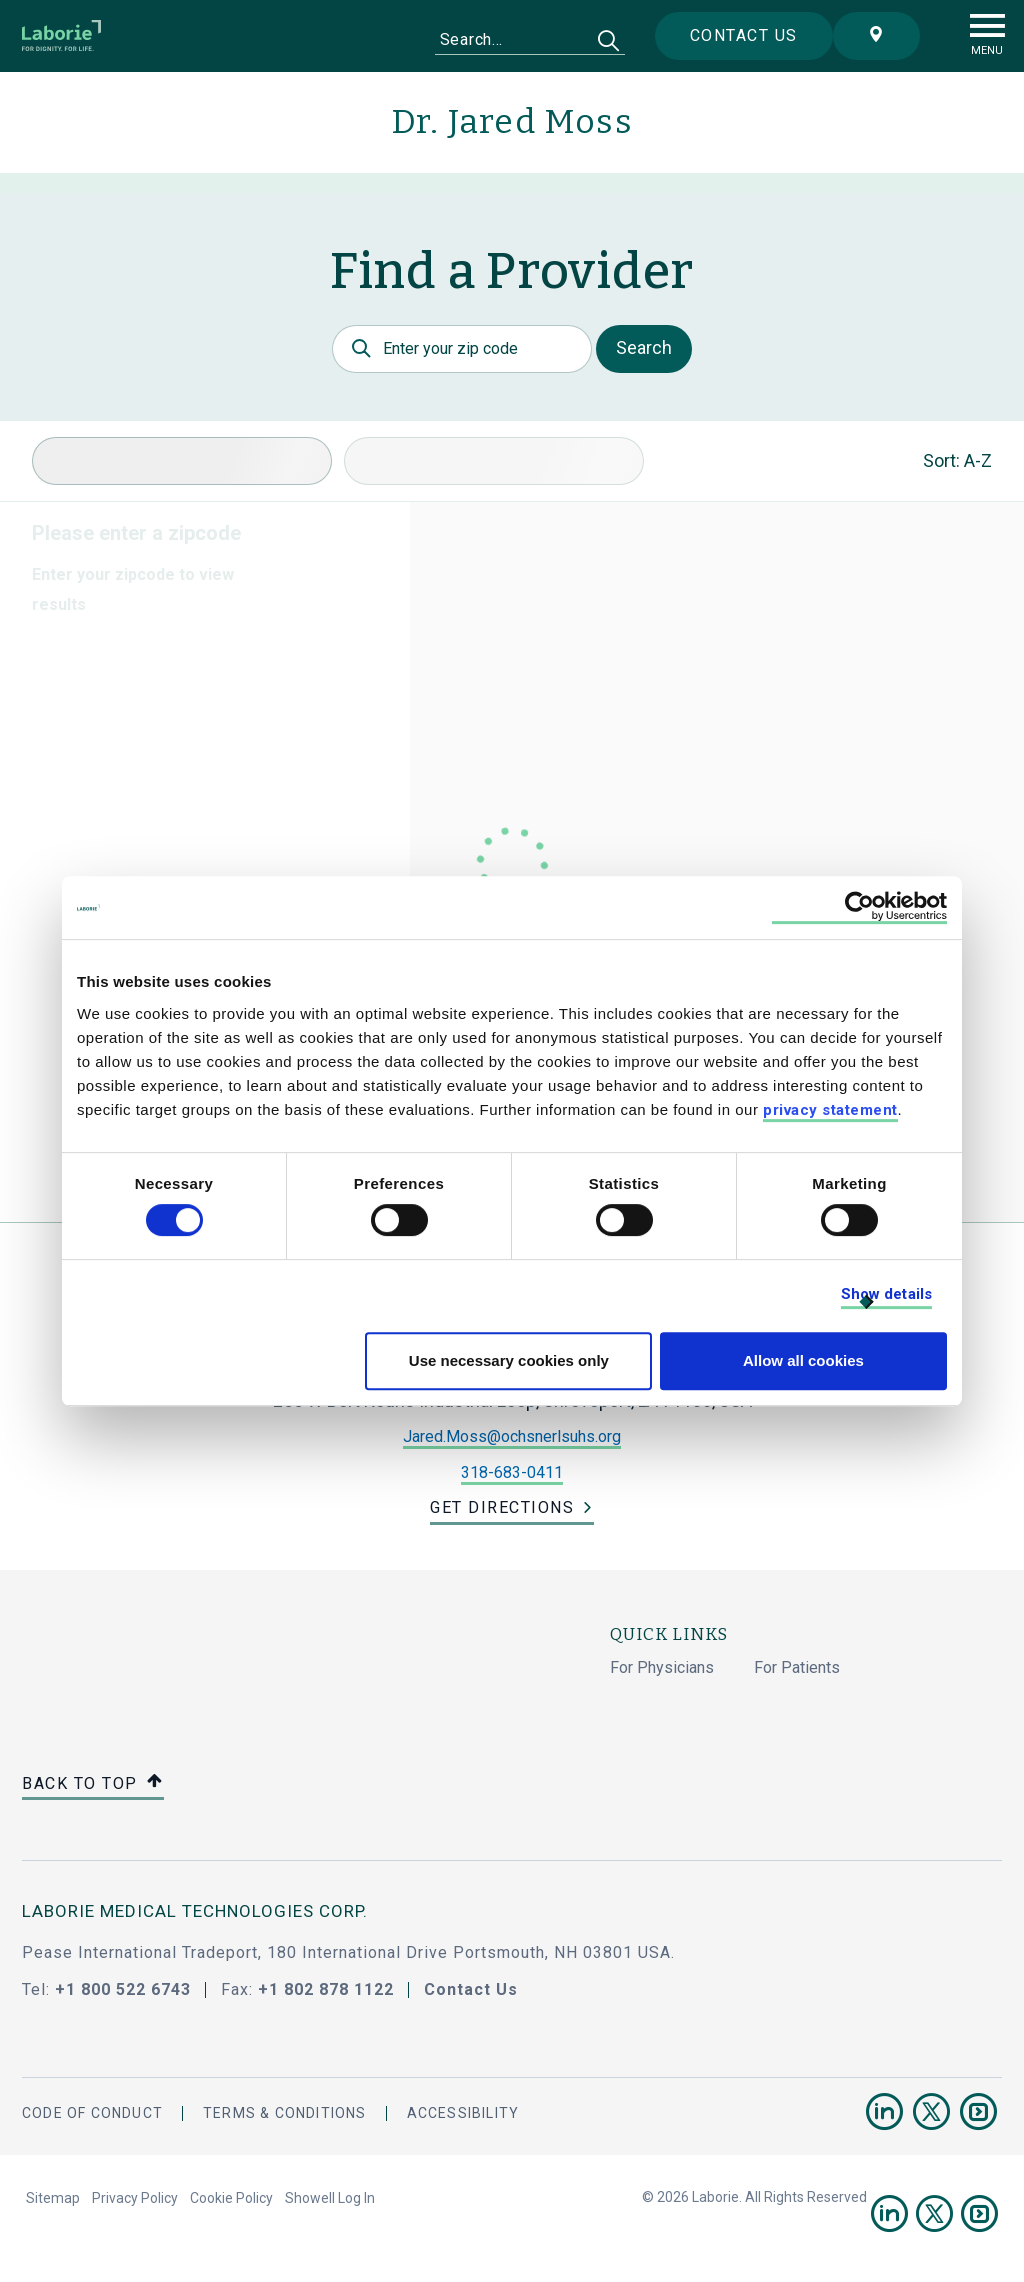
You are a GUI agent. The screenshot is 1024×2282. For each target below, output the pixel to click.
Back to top (93, 1784)
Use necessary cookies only (509, 1360)
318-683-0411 (512, 1472)
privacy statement (830, 1110)
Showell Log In (330, 2198)
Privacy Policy (135, 2198)
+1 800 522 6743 (123, 1989)
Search (644, 347)
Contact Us (471, 1989)
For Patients (797, 1667)
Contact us (744, 35)
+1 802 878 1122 (326, 1989)
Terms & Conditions (285, 2113)
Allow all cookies (803, 1360)
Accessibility (463, 2113)
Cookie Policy (231, 2198)
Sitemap (53, 2198)
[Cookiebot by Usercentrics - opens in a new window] (859, 907)
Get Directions (502, 1507)
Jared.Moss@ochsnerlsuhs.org (512, 1436)
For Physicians (662, 1667)
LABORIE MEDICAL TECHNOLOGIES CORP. (195, 1911)
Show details (886, 1294)
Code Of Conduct (92, 2113)
